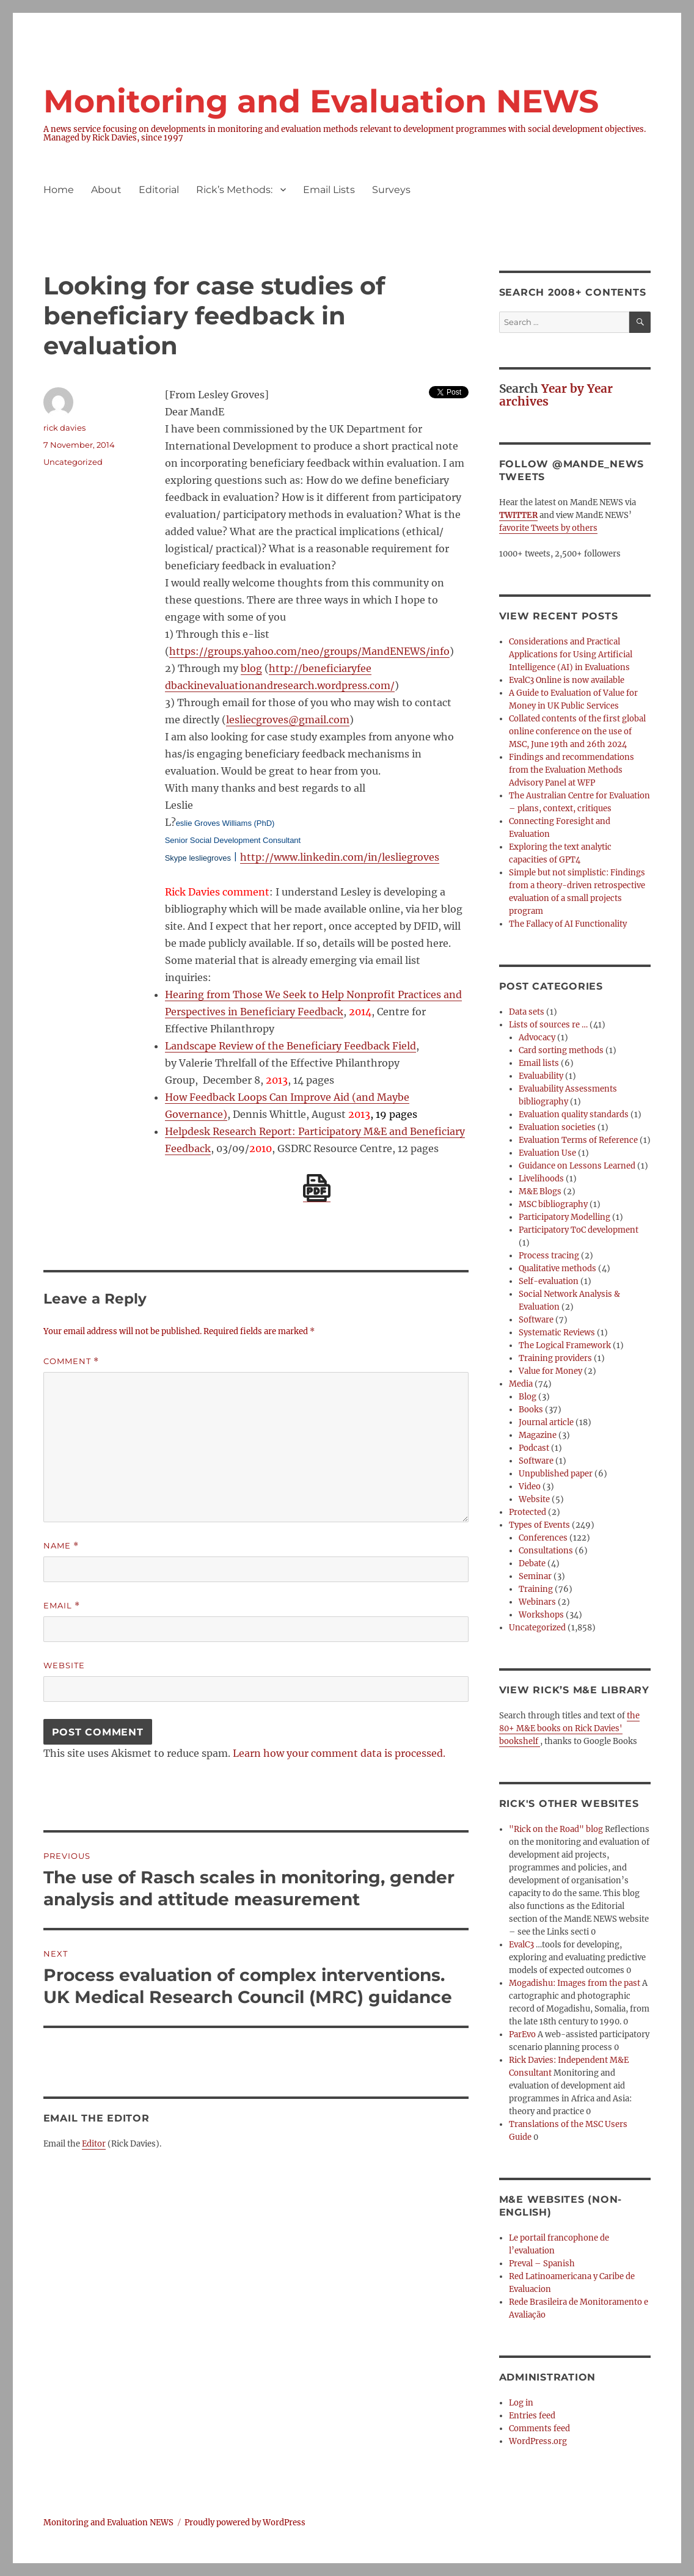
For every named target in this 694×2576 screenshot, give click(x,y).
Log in (521, 2403)
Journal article (546, 1422)
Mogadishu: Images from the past (574, 1983)
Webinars (537, 1602)
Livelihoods (541, 1178)
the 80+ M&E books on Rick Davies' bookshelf (569, 1728)
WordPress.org (538, 2441)
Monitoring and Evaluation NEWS (321, 101)
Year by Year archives (556, 395)
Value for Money (550, 1371)
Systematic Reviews (557, 1332)
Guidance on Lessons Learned (577, 1166)
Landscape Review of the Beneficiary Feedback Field (290, 1046)
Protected (527, 1512)
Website (64, 1665)
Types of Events (539, 1525)
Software (536, 1320)
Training (536, 1589)
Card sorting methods (561, 1050)
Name (61, 1546)
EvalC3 (521, 1944)
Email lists (539, 1063)
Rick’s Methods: (234, 189)
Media (521, 1384)
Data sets (526, 1012)
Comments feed (539, 2428)
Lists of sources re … (548, 1025)
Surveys (391, 189)
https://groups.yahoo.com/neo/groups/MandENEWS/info (309, 651)
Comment (71, 1361)
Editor (94, 2144)
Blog (527, 1397)
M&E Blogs (540, 1191)
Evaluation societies (557, 1127)
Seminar (535, 1576)
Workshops (541, 1615)
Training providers (555, 1358)
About (106, 189)
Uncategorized (73, 462)
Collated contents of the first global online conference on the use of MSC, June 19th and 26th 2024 (577, 731)
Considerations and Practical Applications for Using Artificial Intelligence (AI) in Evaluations (570, 655)
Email (61, 1605)
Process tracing (549, 1255)
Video (530, 1486)
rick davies (64, 427)
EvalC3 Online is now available (566, 680)
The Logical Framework (565, 1345)
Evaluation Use (547, 1153)
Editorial (159, 189)
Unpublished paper (556, 1474)
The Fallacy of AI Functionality (568, 924)
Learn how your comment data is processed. (339, 1753)
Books (531, 1409)
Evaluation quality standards (574, 1114)
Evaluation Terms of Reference (578, 1140)
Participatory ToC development (578, 1230)
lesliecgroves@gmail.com (287, 719)
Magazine (538, 1435)
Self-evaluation (549, 1281)
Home (58, 189)
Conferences (543, 1538)
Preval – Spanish (542, 2263)
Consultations (546, 1550)
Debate (532, 1563)
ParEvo (522, 2034)
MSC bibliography (553, 1204)
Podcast (534, 1448)
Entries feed (532, 2415)
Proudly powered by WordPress (244, 2522)
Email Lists (329, 189)
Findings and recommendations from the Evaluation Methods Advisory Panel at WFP (571, 770)
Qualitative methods (557, 1268)
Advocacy (537, 1037)
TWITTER (518, 515)
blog (251, 668)
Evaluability (541, 1076)
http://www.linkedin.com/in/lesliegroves (339, 857)
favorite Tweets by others (548, 528)
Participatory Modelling (564, 1217)
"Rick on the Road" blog (556, 1829)
